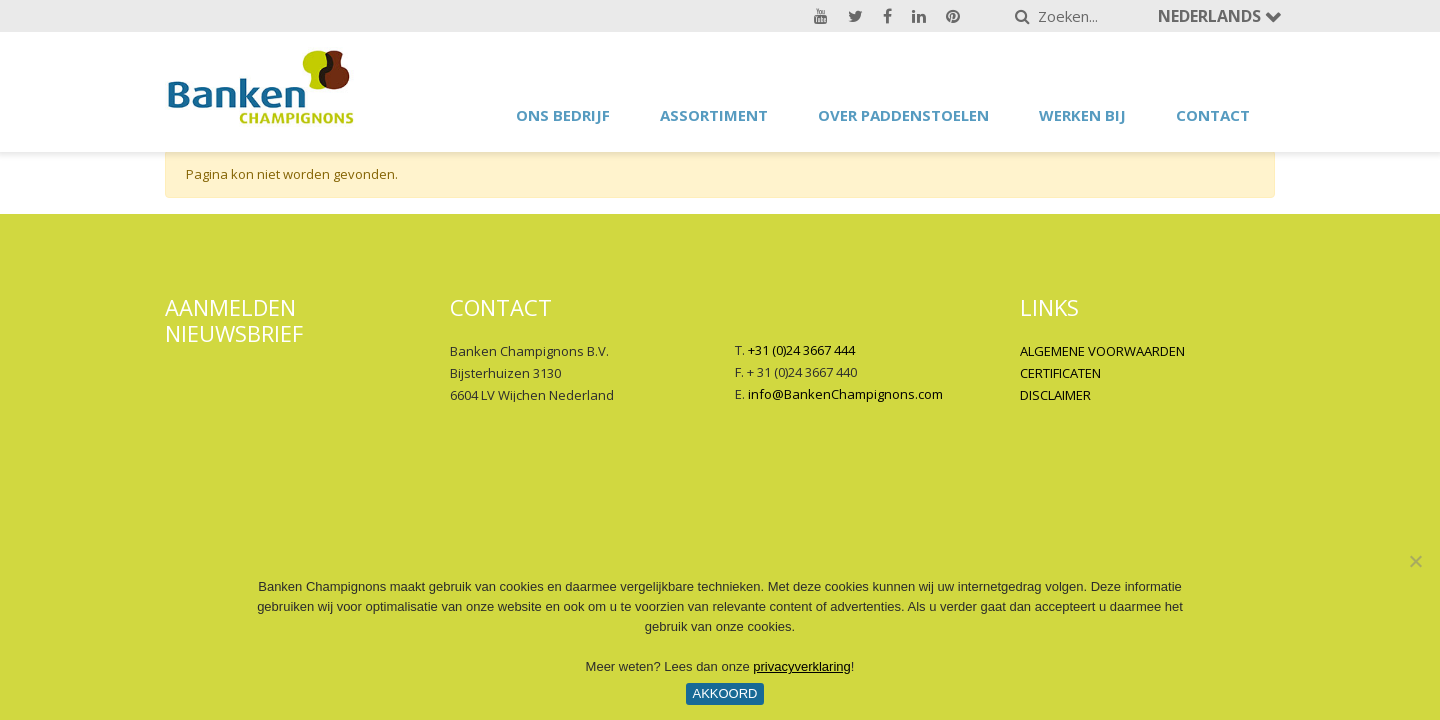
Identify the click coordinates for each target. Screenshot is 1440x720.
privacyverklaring (802, 666)
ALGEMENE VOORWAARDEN (1102, 351)
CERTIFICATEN (1060, 373)
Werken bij (1082, 115)
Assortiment (714, 115)
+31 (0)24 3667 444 (801, 350)
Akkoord (724, 693)
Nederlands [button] (1211, 16)
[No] (1415, 561)
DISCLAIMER (1055, 395)
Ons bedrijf (563, 115)
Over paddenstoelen (903, 115)
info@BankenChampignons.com (845, 394)
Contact (1213, 115)
